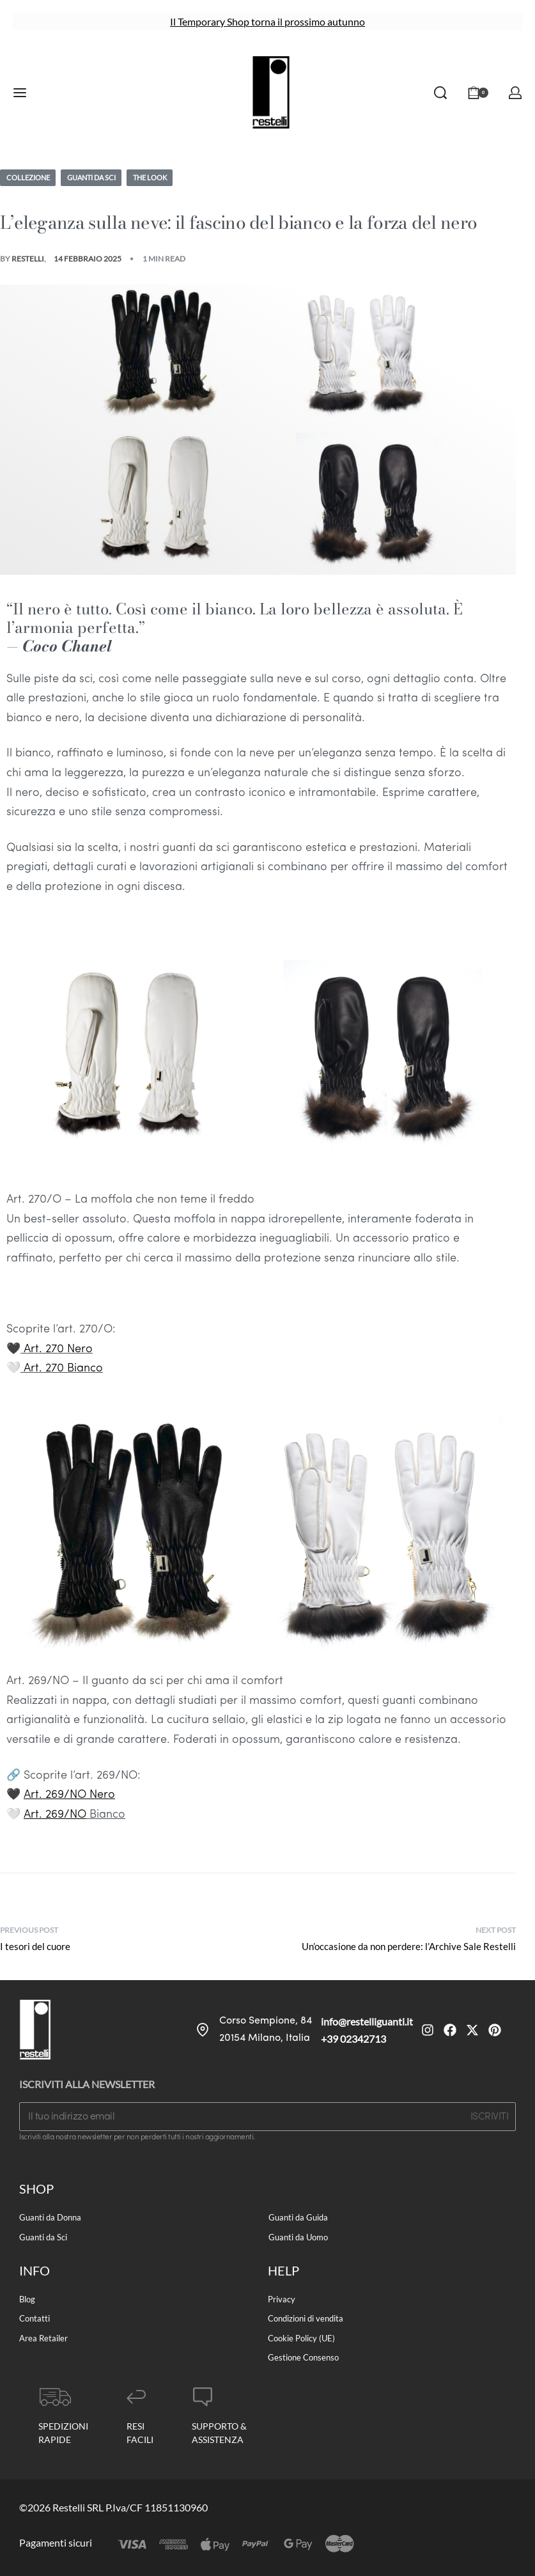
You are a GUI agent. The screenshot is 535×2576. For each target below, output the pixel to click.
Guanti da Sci (99, 177)
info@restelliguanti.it (367, 2022)
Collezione (30, 177)
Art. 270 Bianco (63, 1369)
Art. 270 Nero (58, 1350)
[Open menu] (20, 93)
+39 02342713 (353, 2039)
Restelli (28, 259)
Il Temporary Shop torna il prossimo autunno (267, 21)
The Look (163, 177)
